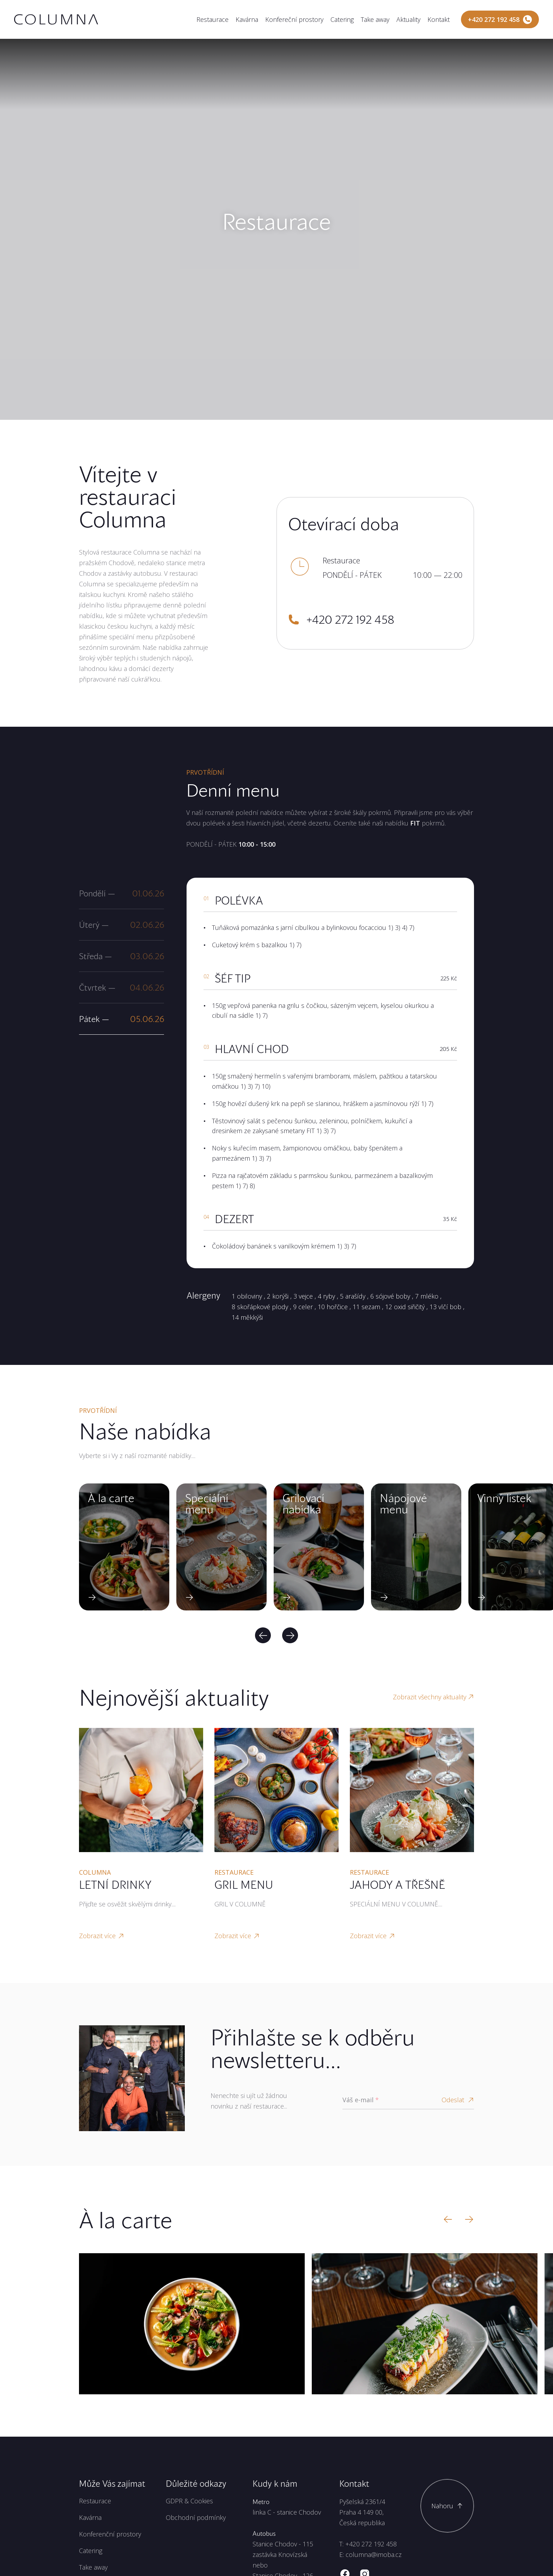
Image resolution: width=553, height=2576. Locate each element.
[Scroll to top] (447, 2506)
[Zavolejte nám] (500, 19)
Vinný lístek (504, 1498)
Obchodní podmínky (196, 2517)
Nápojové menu (403, 1503)
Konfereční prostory (294, 19)
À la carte (111, 1498)
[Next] (290, 1635)
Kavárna (247, 19)
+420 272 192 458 (371, 2544)
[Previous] (263, 1635)
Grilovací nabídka (303, 1503)
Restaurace (212, 19)
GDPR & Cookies (189, 2501)
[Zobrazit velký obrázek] (192, 2323)
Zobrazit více (101, 1935)
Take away (375, 19)
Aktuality (408, 19)
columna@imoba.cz (374, 2554)
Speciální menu (206, 1503)
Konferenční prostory (110, 2534)
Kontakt (438, 19)
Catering (342, 19)
